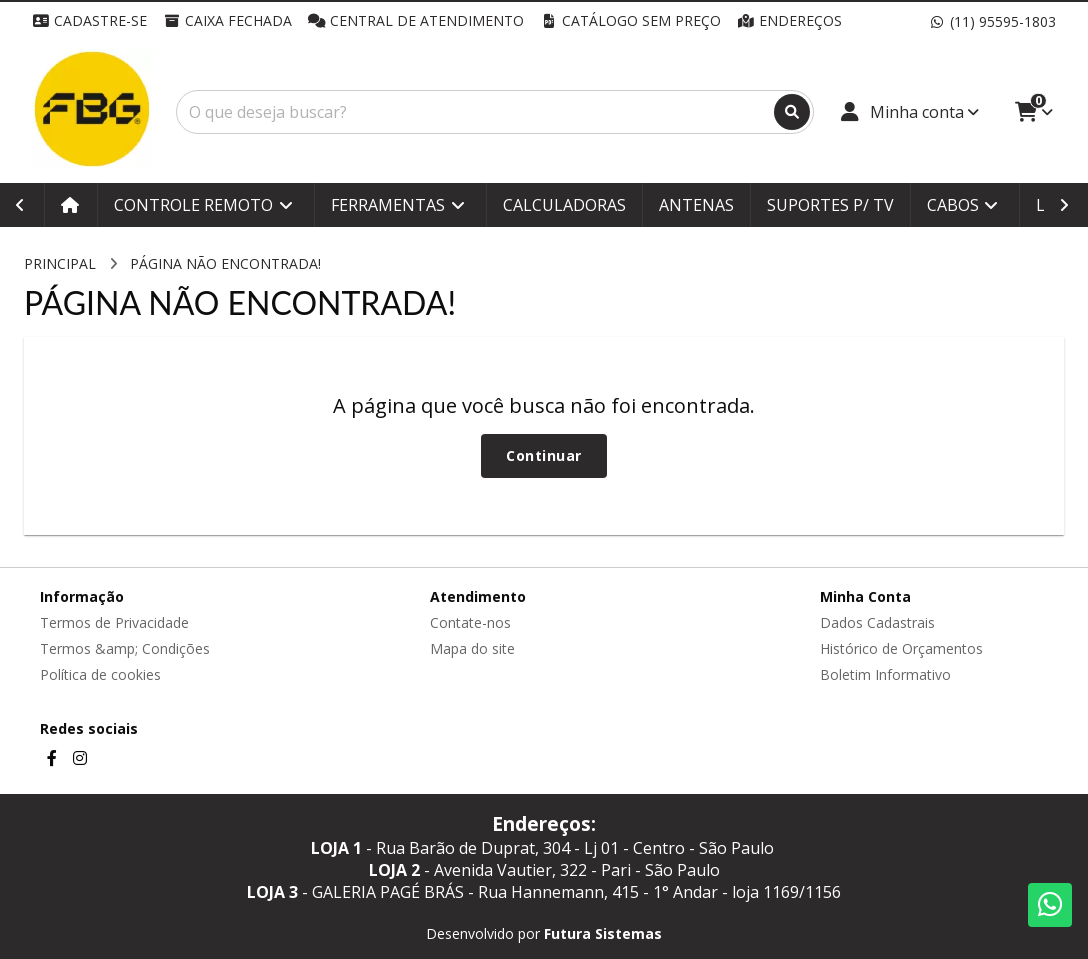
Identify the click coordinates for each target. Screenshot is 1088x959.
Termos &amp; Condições (125, 648)
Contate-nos (470, 622)
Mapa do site (472, 648)
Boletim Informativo (885, 674)
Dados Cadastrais (877, 622)
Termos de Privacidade (114, 622)
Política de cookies (100, 674)
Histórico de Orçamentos (901, 648)
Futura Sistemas (603, 933)
